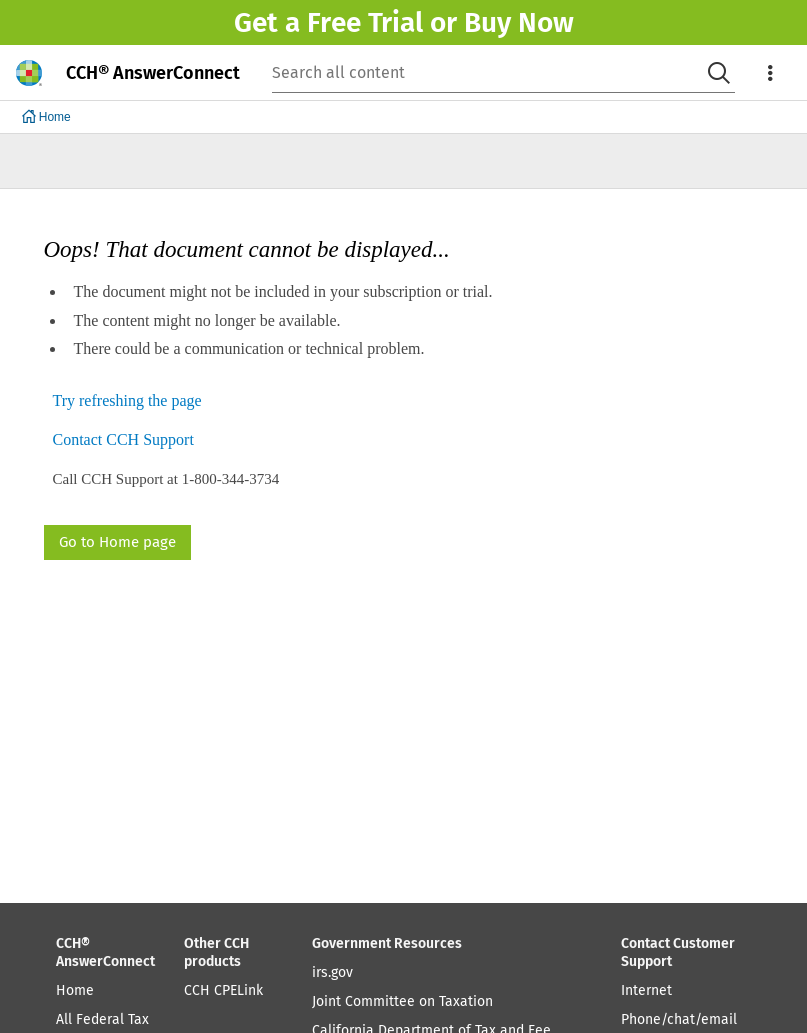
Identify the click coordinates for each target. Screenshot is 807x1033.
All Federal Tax (102, 1019)
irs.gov (332, 972)
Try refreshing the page (127, 401)
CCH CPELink (223, 990)
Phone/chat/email (679, 1019)
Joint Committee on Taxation (402, 1001)
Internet (646, 990)
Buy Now (519, 22)
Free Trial (365, 22)
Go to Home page (117, 542)
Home (75, 990)
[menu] (771, 73)
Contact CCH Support (123, 440)
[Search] (719, 73)
